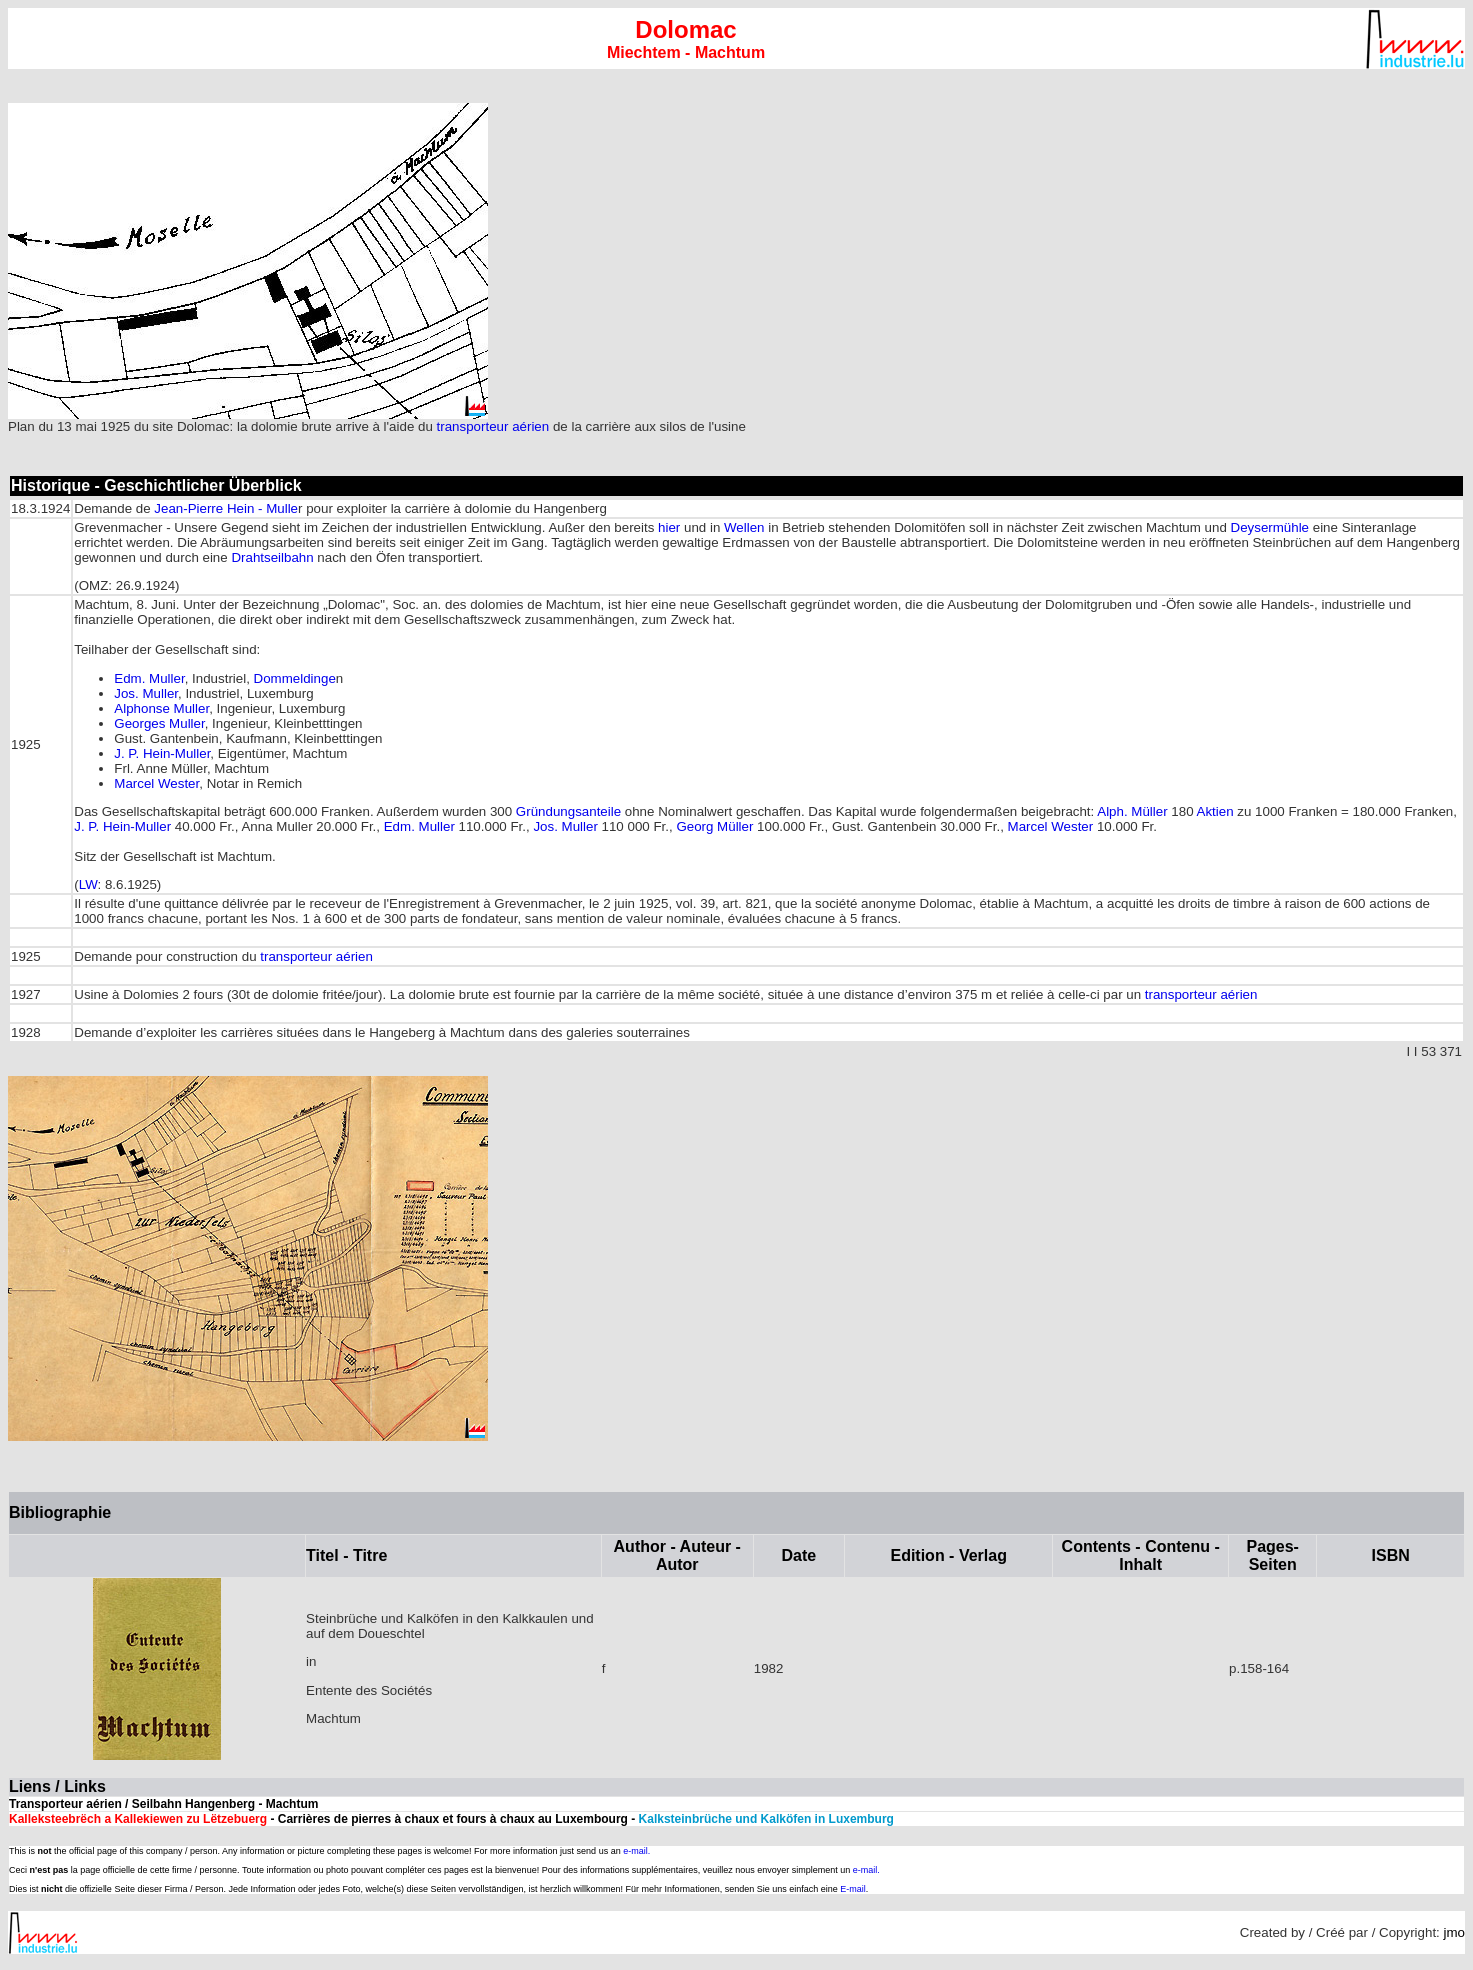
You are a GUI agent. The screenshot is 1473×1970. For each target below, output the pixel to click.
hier (669, 527)
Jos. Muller (146, 693)
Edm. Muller (149, 678)
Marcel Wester (156, 783)
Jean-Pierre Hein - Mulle (226, 508)
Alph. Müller (1132, 811)
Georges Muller (159, 723)
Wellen (744, 527)
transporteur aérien (493, 426)
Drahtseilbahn (272, 557)
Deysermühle (1270, 527)
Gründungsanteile (568, 811)
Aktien (1215, 811)
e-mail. (636, 1851)
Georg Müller (714, 826)
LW (88, 884)
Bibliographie (60, 1512)
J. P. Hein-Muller (162, 753)
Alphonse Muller (161, 708)
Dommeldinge (295, 678)
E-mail (853, 1889)
